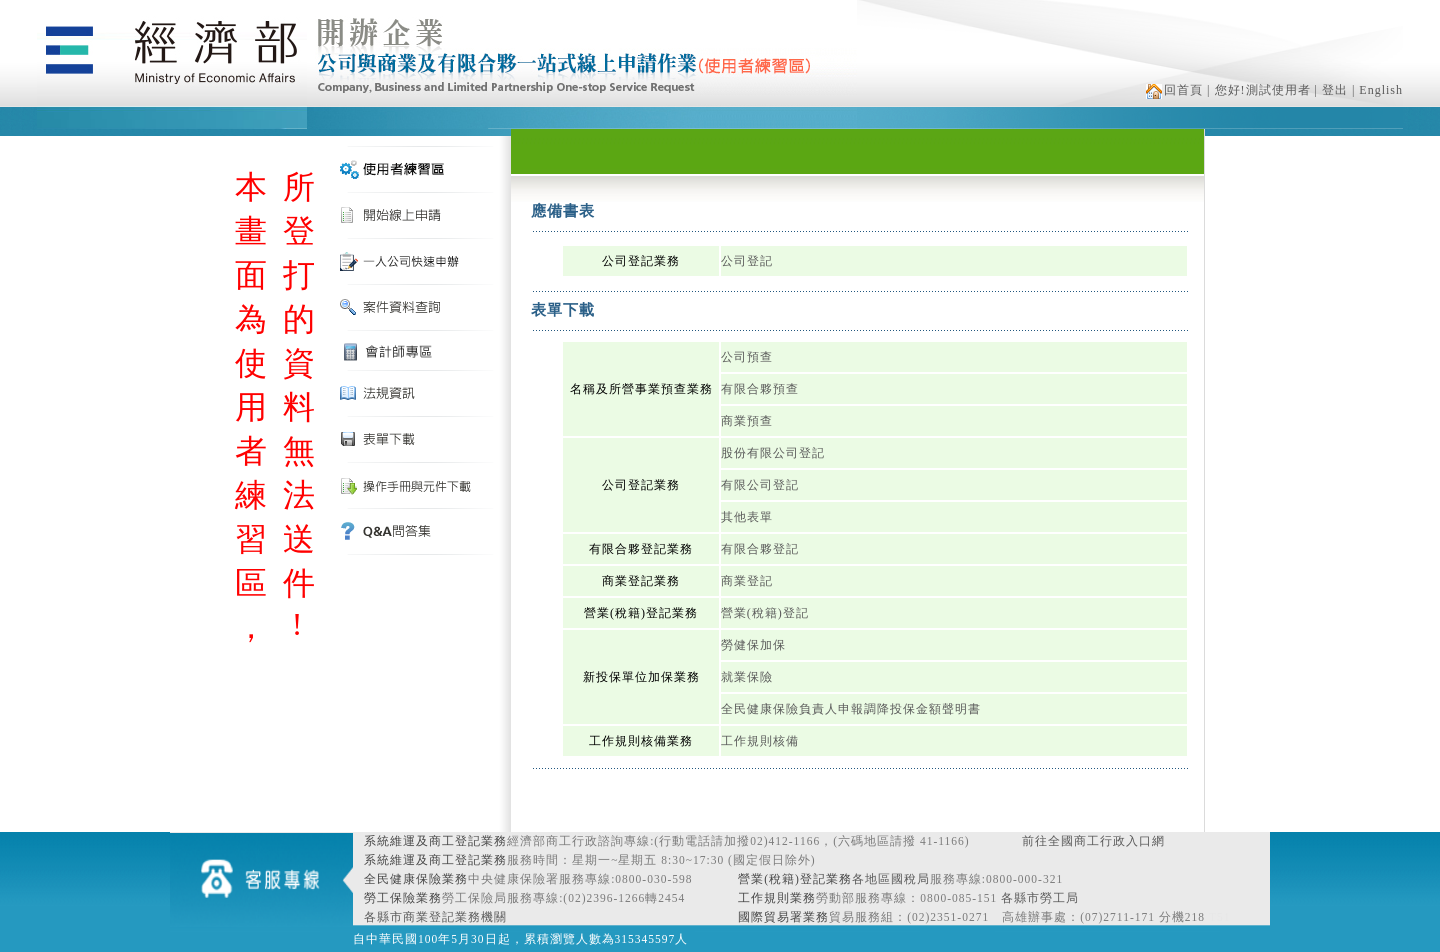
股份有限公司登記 (773, 453)
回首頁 (1174, 90)
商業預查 (747, 421)
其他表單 (747, 517)
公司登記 (747, 261)
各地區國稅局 (891, 879)
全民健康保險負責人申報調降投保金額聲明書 (851, 709)
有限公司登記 (760, 485)
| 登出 (1331, 90)
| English (1377, 90)
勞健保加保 (753, 645)
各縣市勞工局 (1040, 898)
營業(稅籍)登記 (765, 613)
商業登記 (747, 581)
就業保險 (747, 677)
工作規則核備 (760, 741)
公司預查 (747, 357)
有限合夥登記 (760, 549)
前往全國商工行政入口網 (1093, 841)
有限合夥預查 (760, 389)
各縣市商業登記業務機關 (435, 917)
